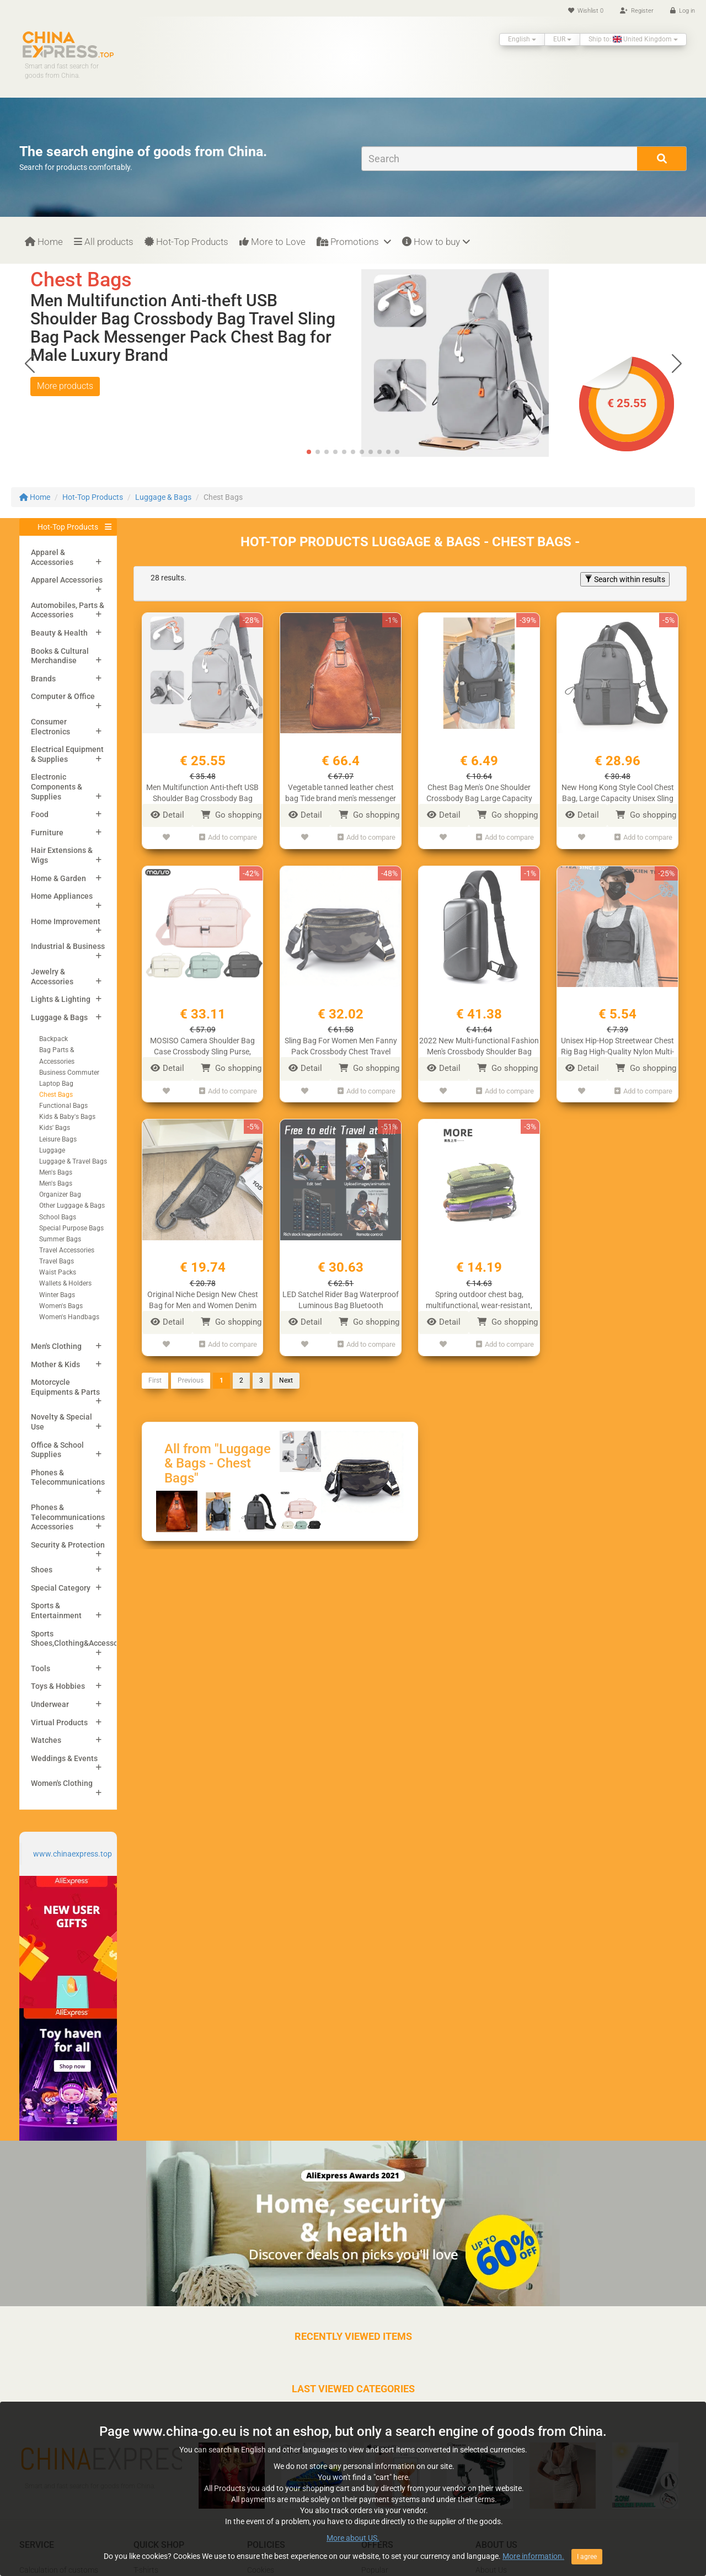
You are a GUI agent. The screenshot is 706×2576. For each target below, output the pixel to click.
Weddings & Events (64, 1758)
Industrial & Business (68, 946)
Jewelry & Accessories (52, 976)
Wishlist (585, 10)
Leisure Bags (58, 1139)
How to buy (436, 241)
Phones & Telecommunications (68, 1477)
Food (40, 814)
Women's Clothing (62, 1783)
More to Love (272, 241)
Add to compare (228, 837)
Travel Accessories (66, 1250)
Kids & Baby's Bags (67, 1117)
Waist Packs (57, 1272)
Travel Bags (56, 1261)
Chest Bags (56, 1094)
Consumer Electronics (50, 726)
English (522, 39)
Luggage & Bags (163, 497)
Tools (40, 1668)
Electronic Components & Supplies (56, 786)
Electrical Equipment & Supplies (67, 754)
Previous (191, 1380)
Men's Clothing (56, 1346)
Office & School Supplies (57, 1450)
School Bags (57, 1217)
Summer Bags (60, 1239)
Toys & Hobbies (58, 1686)
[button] (676, 363)
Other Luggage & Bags (72, 1205)
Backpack (53, 1039)
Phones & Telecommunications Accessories (68, 1517)
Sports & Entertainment (56, 1610)
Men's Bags (55, 1172)
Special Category (60, 1587)
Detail (167, 815)
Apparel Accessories (67, 579)
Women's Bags (61, 1306)
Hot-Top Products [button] (68, 526)
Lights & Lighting (60, 999)
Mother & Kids (55, 1364)
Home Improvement (65, 921)
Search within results (625, 579)
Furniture (47, 832)
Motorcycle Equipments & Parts (65, 1387)
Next (286, 1380)
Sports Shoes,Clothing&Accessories (81, 1638)
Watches (46, 1740)
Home (44, 241)
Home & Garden (58, 878)
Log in (682, 10)
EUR (562, 39)
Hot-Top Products (186, 241)
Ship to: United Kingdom (633, 39)
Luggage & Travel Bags (73, 1161)
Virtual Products (59, 1722)
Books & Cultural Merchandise (60, 656)
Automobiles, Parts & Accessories (67, 610)
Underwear (50, 1704)
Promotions (354, 241)
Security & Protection (68, 1544)
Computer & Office (63, 696)
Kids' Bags (54, 1128)
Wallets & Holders (65, 1283)
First (155, 1380)
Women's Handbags (69, 1317)
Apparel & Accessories (52, 557)
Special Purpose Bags (71, 1228)
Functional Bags (63, 1106)
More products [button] (65, 386)
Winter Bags (57, 1295)
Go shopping (231, 815)
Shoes (41, 1569)
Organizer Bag (60, 1194)
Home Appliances (62, 896)
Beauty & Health (59, 632)
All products (103, 241)
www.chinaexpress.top (72, 1853)
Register (637, 10)
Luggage (52, 1150)
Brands (43, 678)
